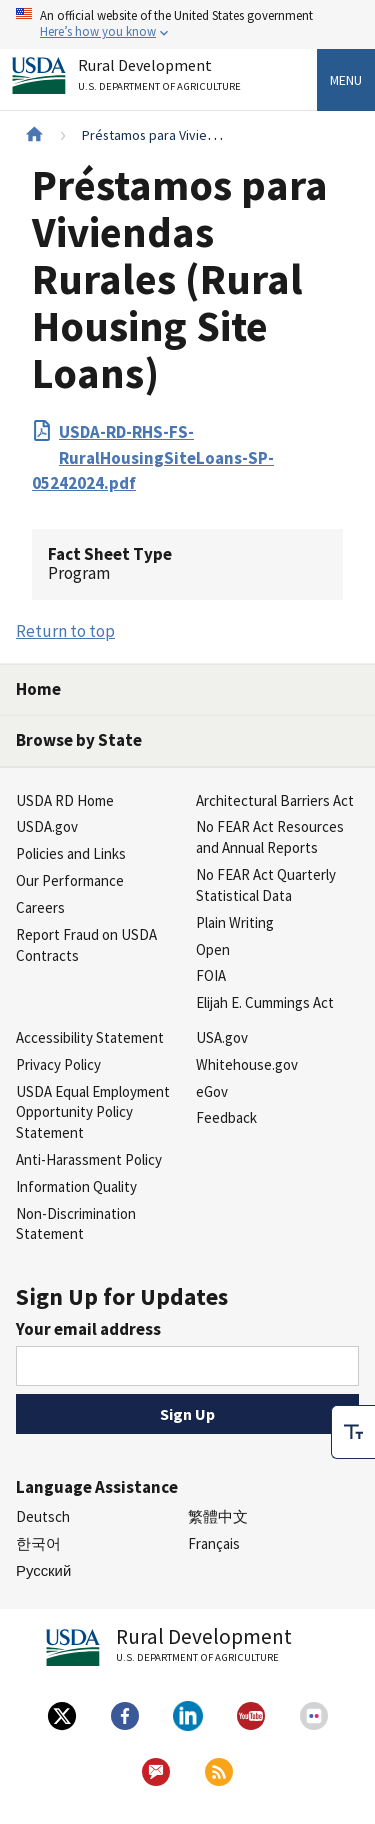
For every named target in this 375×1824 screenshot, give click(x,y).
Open (213, 949)
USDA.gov (47, 826)
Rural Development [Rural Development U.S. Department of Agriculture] (162, 78)
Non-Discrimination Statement (76, 1224)
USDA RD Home (65, 800)
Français (214, 1543)
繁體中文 (218, 1516)
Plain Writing (235, 922)
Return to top (65, 631)
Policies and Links (71, 853)
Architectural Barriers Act (275, 800)
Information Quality (76, 1186)
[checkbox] (353, 1432)
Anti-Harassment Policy (89, 1159)
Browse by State (79, 740)
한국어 (38, 1543)
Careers (40, 907)
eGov (212, 1091)
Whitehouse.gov (247, 1064)
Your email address (88, 1329)
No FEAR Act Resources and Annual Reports (270, 837)
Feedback (226, 1117)
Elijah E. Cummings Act (265, 1002)
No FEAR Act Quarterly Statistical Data (266, 885)
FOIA (211, 975)
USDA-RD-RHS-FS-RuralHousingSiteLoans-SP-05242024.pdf (153, 457)
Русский (43, 1570)
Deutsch (43, 1516)
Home (38, 689)
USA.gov (222, 1037)
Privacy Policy (58, 1064)
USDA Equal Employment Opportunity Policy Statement (93, 1112)
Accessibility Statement (90, 1037)
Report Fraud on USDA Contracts (86, 945)
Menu (346, 80)
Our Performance (70, 880)
